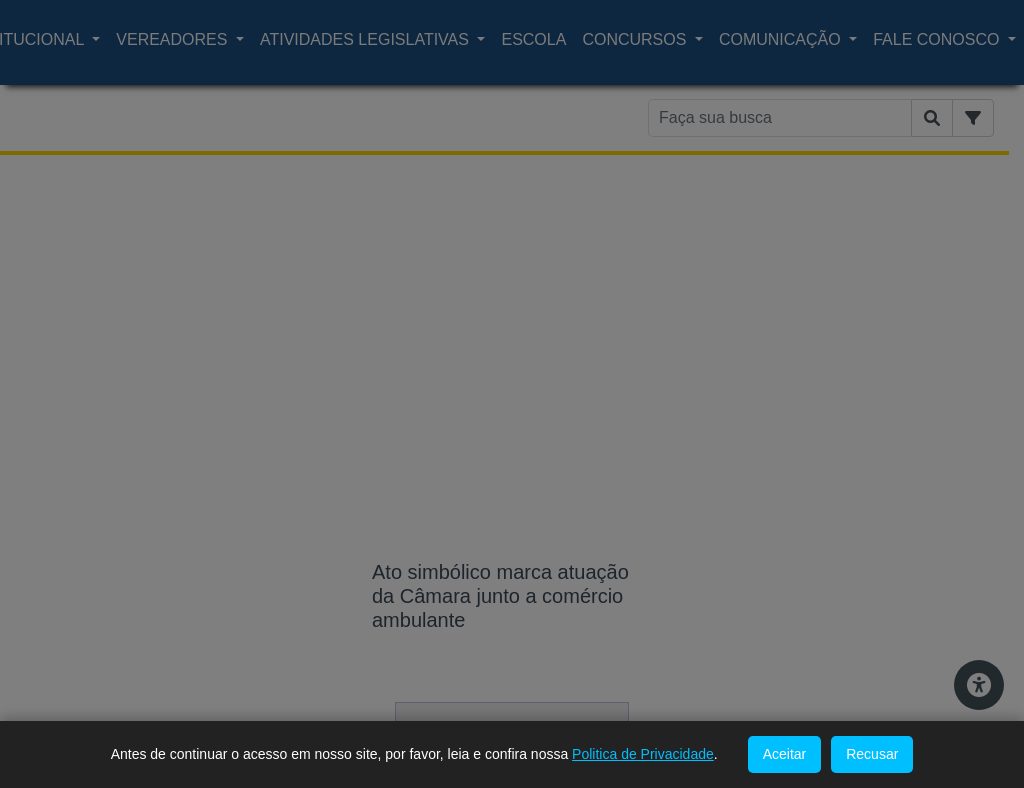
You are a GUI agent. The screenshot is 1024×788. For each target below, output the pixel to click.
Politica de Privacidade (643, 754)
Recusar (872, 754)
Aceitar (785, 754)
